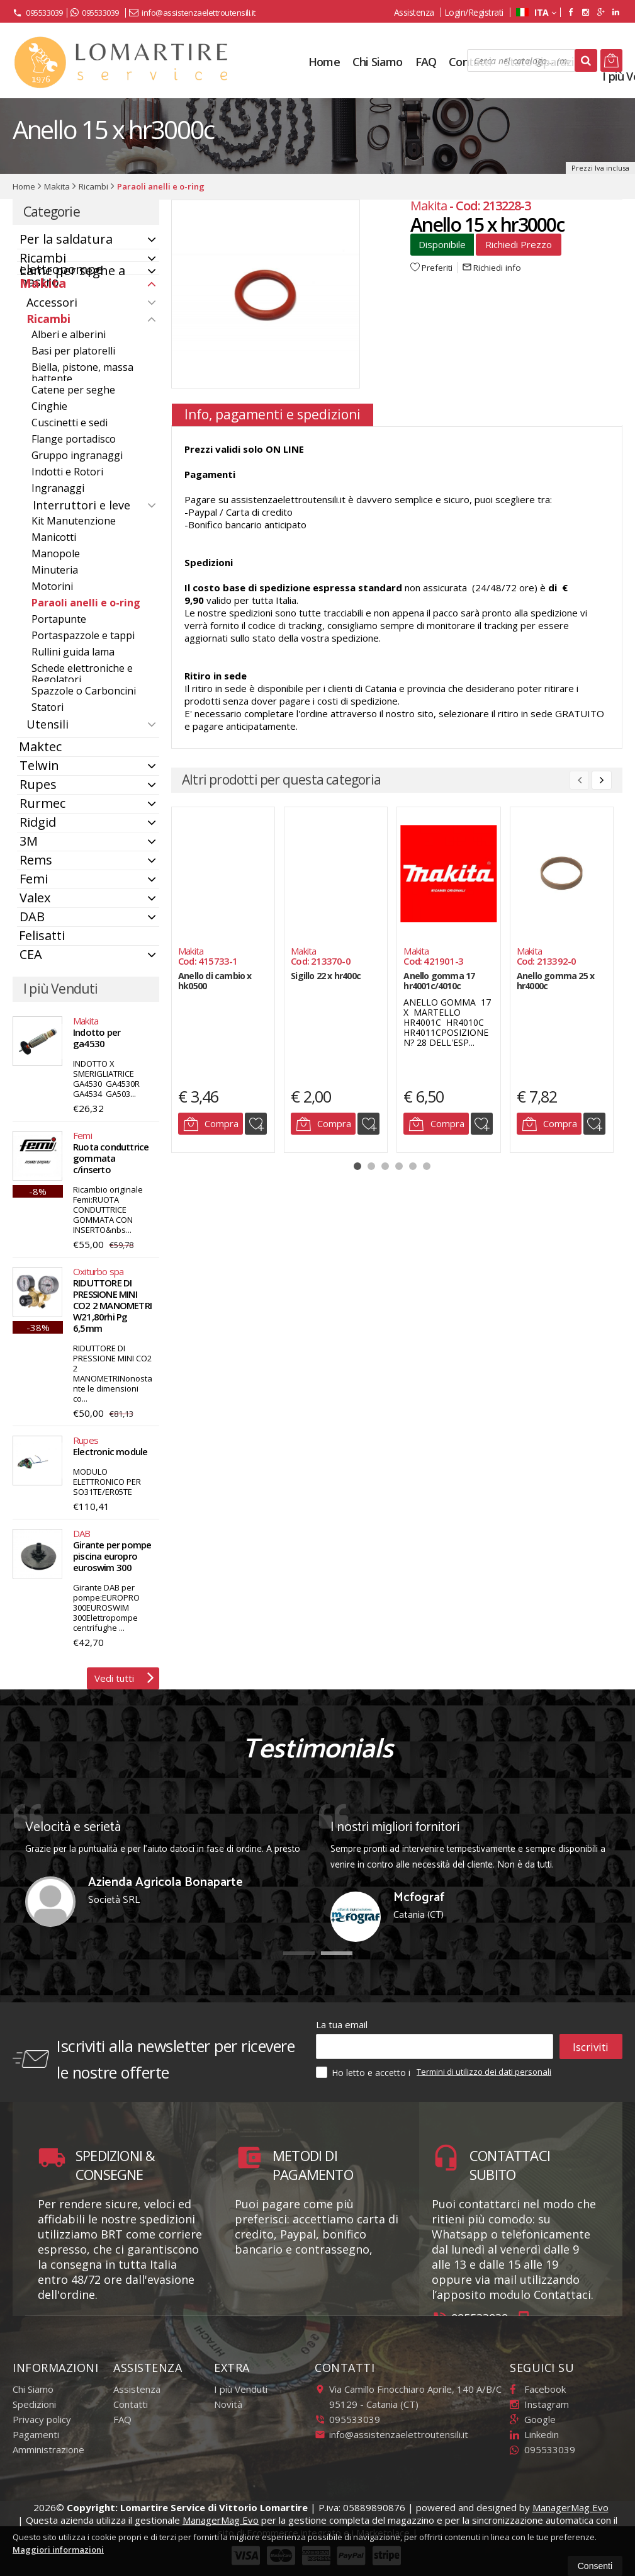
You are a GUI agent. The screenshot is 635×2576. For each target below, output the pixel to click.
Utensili (47, 724)
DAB (32, 916)
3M (29, 840)
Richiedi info (491, 267)
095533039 (38, 12)
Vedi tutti (124, 1676)
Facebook (538, 2389)
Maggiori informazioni (58, 2549)
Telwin (39, 765)
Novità (228, 2404)
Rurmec (42, 803)
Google (533, 2419)
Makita (43, 283)
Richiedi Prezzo (518, 244)
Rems (36, 859)
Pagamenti (36, 2434)
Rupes (38, 784)
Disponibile (442, 244)
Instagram (539, 2404)
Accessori (51, 302)
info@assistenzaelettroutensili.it (192, 12)
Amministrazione (48, 2449)
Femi (34, 878)
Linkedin (534, 2434)
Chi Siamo (33, 2389)
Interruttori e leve (81, 505)
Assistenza (414, 12)
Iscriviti (590, 2046)
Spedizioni (34, 2404)
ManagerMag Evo (570, 2507)
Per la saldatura (66, 238)
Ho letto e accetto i (364, 2072)
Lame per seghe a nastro (72, 276)
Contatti (130, 2404)
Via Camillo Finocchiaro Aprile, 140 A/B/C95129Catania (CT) (408, 2396)
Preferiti (431, 267)
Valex (35, 897)
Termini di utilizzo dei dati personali (484, 2071)
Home (324, 61)
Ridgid (38, 822)
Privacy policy (42, 2419)
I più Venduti (240, 2389)
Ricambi (48, 318)
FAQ (122, 2419)
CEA (31, 954)
